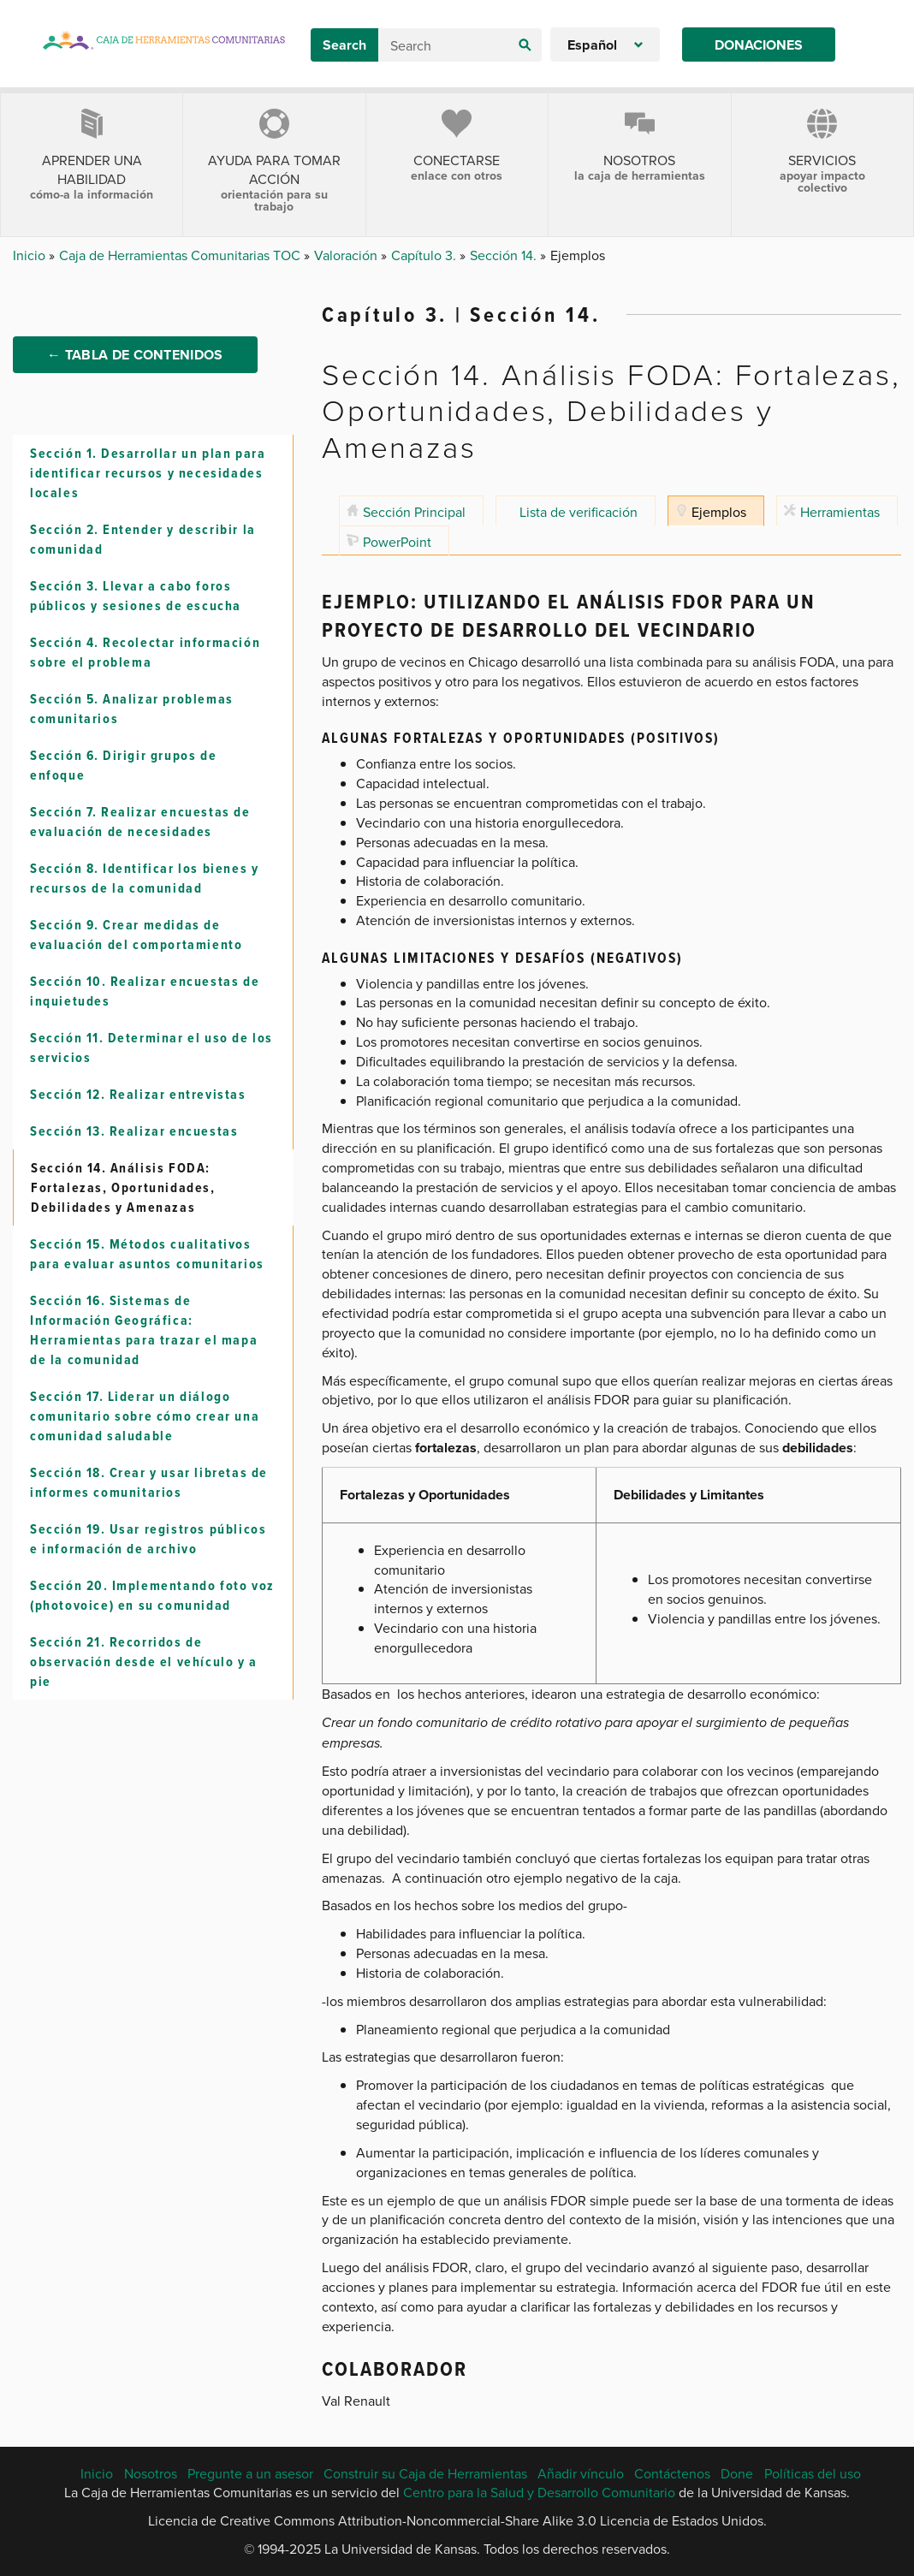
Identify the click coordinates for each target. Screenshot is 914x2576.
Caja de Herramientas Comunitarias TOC (181, 255)
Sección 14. (505, 255)
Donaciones (759, 45)
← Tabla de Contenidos (135, 374)
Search (344, 45)
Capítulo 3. (425, 255)
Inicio (31, 255)
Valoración (347, 255)
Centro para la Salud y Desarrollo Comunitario (539, 2492)
